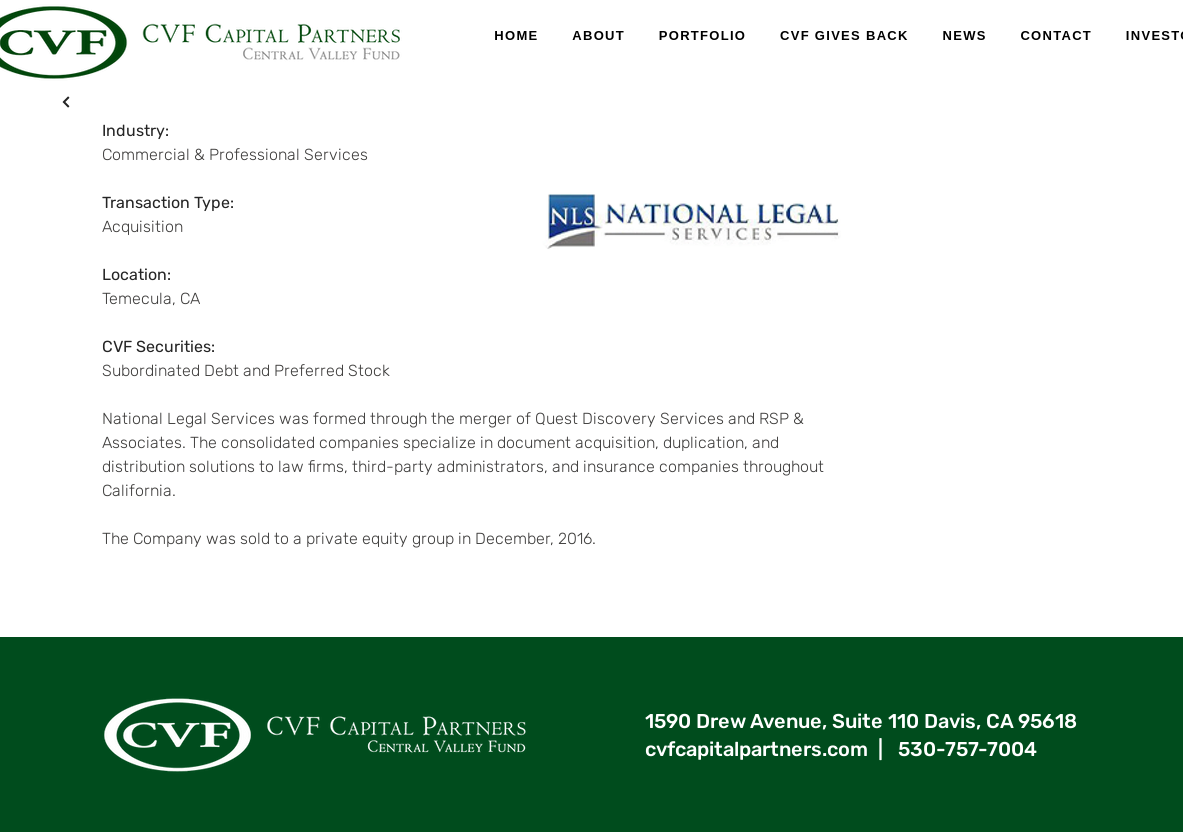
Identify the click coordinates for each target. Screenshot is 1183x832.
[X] (66, 101)
